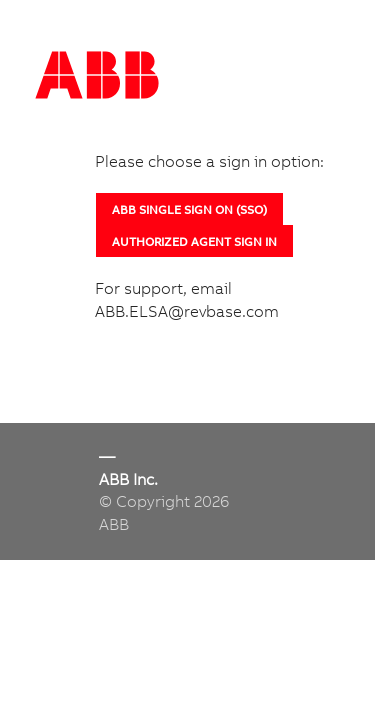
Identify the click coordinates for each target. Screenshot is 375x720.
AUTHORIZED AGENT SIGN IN (194, 241)
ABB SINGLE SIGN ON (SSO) (189, 209)
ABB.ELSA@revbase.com (187, 311)
